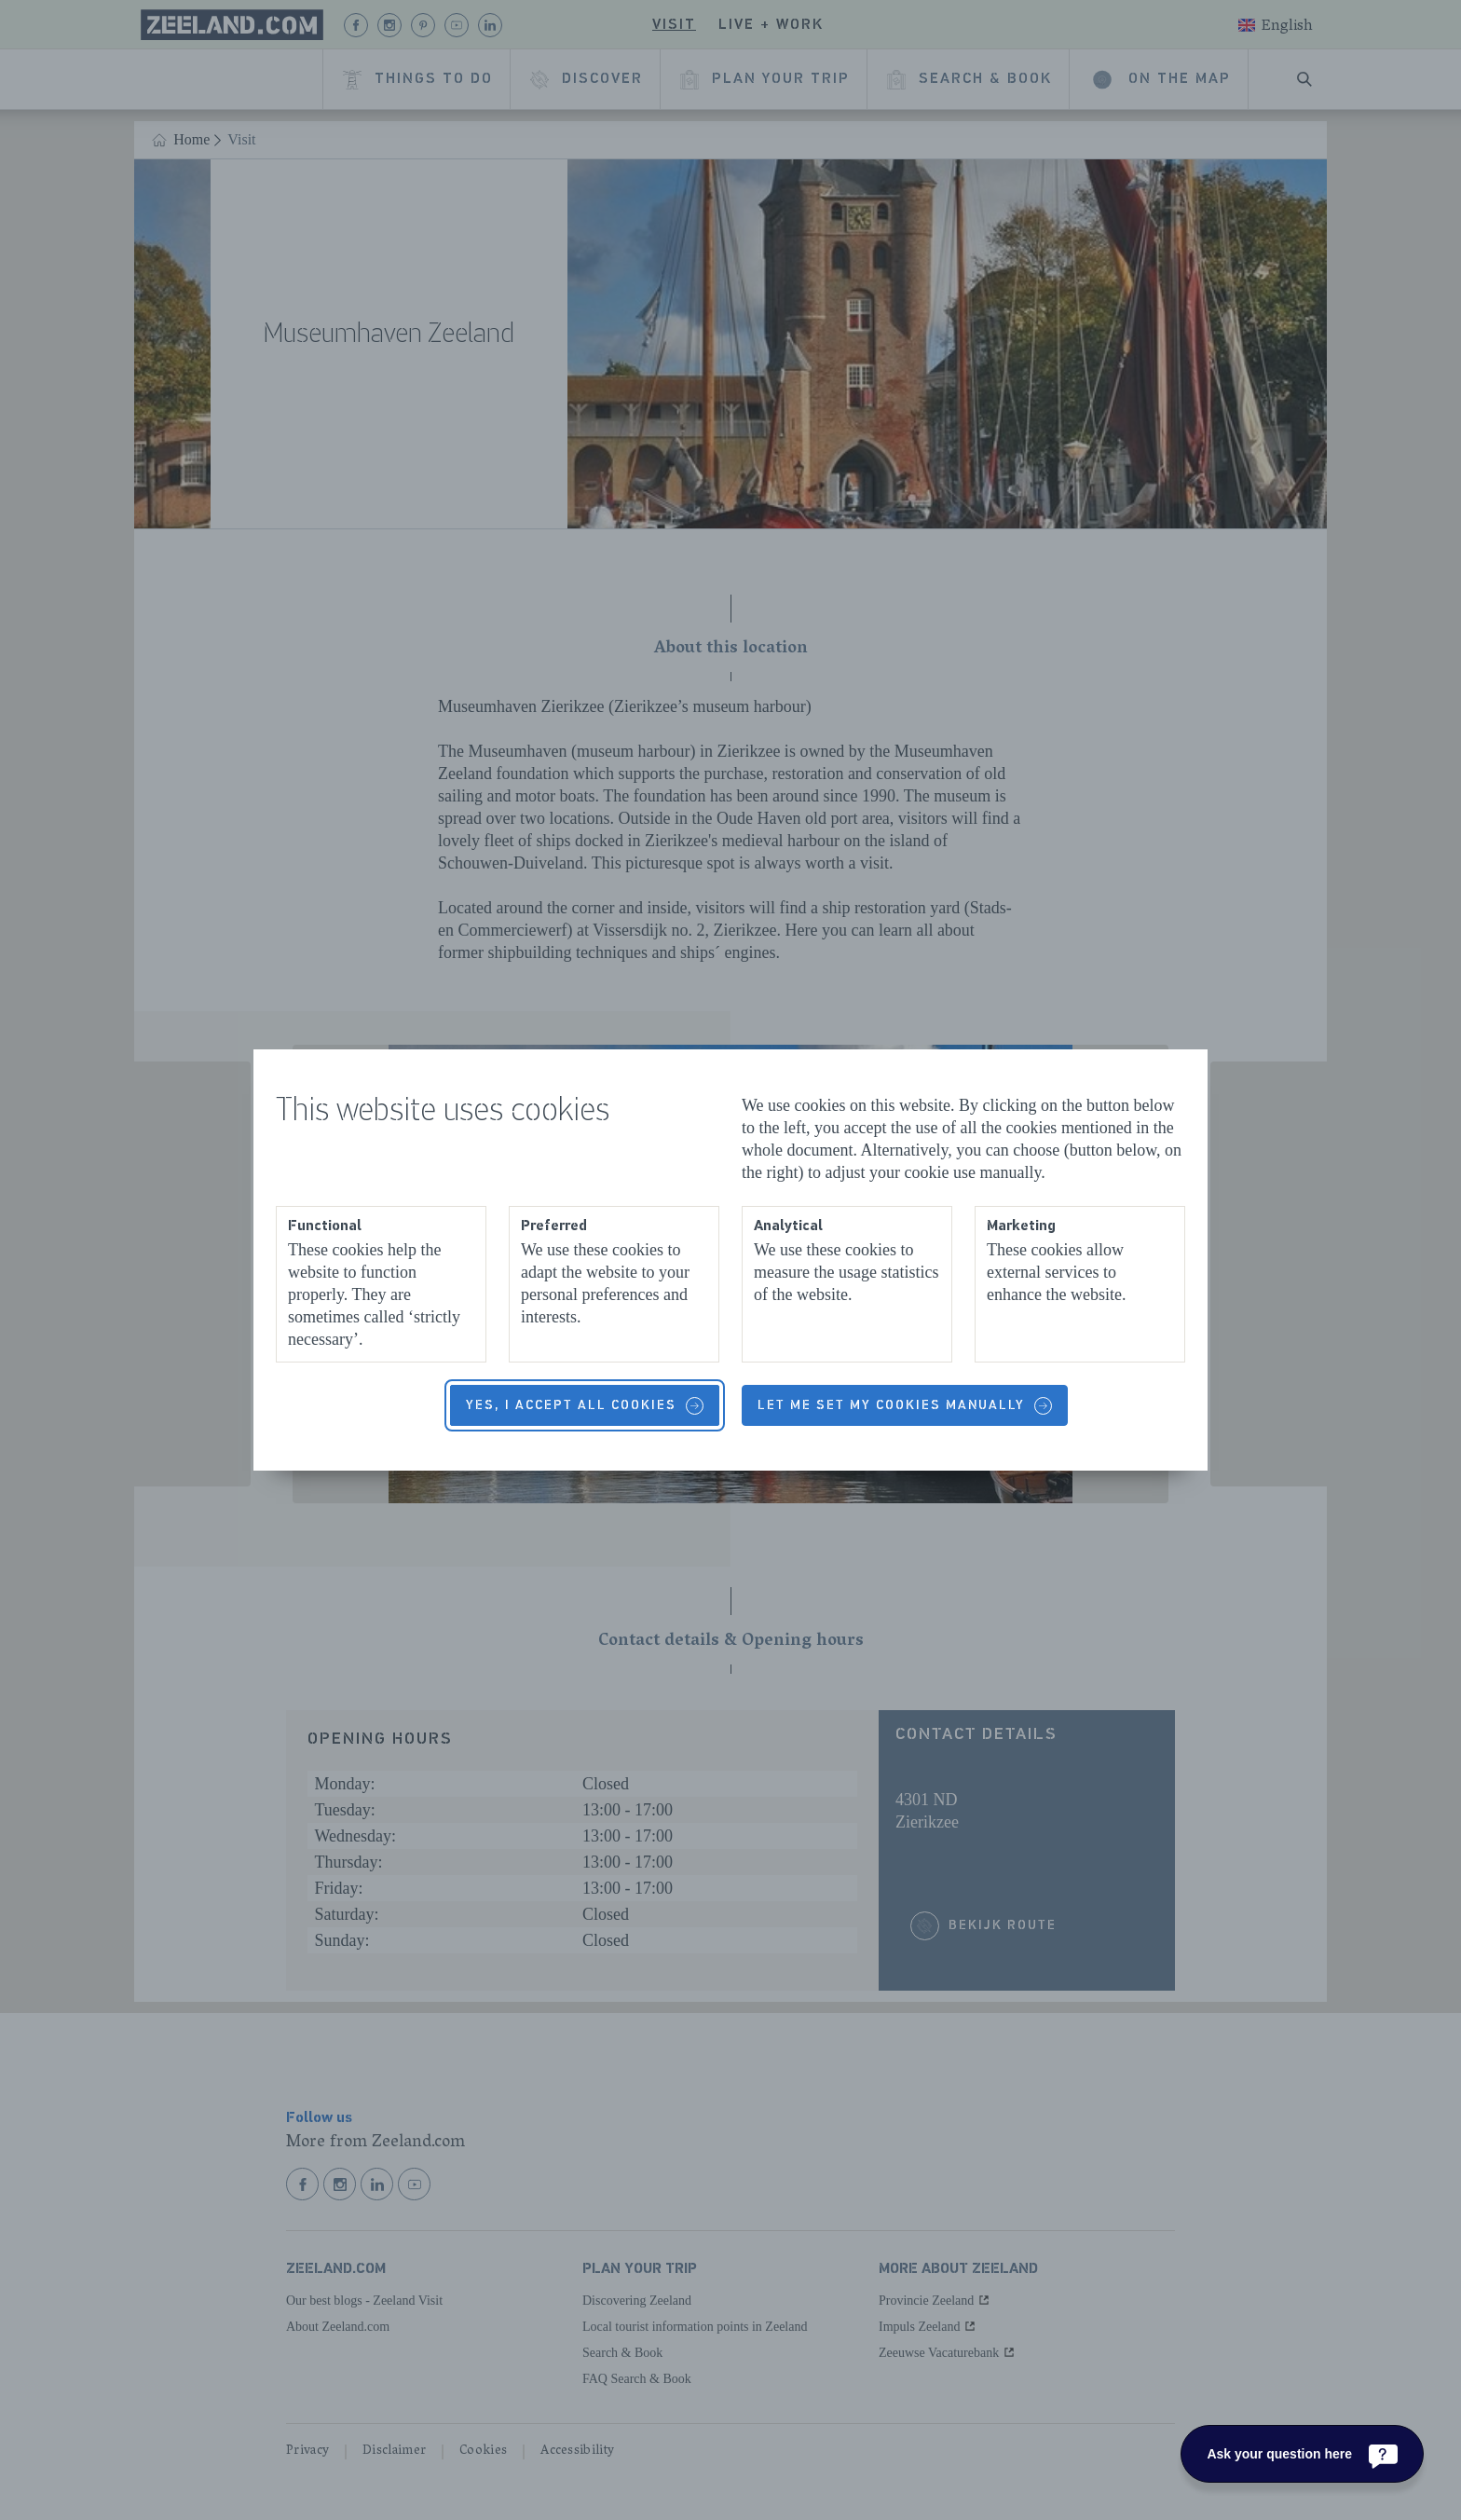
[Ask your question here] (1302, 2454)
